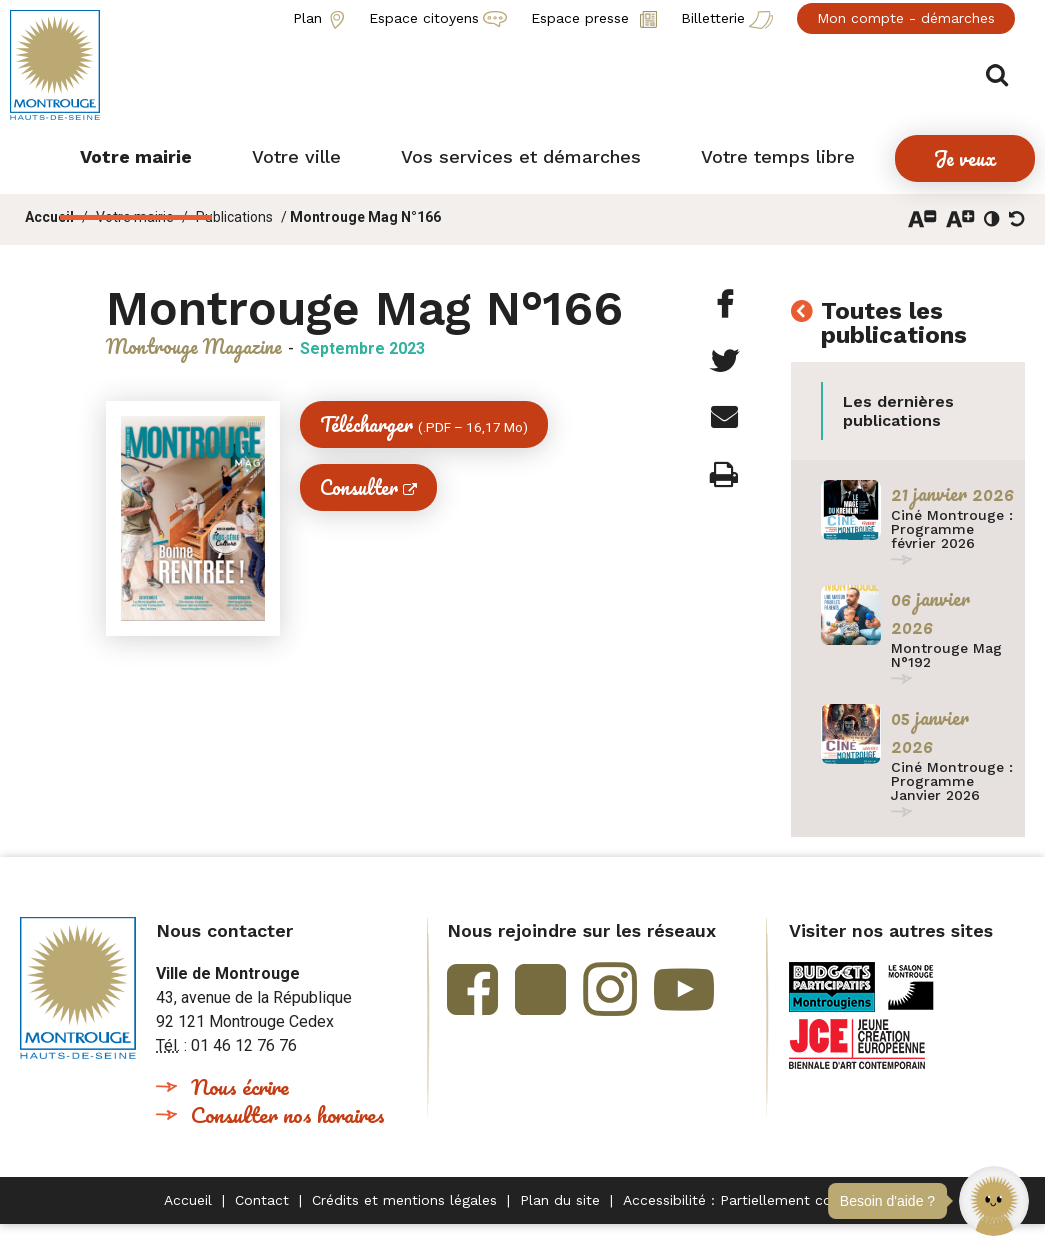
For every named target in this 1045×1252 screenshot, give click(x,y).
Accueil (49, 217)
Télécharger (424, 424)
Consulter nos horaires (288, 1114)
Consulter (359, 487)
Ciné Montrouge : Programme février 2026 (952, 529)
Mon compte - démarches (906, 18)
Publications (234, 217)
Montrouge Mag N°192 (946, 655)
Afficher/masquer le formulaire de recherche (1002, 71)
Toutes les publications (894, 324)
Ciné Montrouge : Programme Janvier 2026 (952, 781)
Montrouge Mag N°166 (365, 217)
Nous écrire (240, 1086)
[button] (994, 1201)
